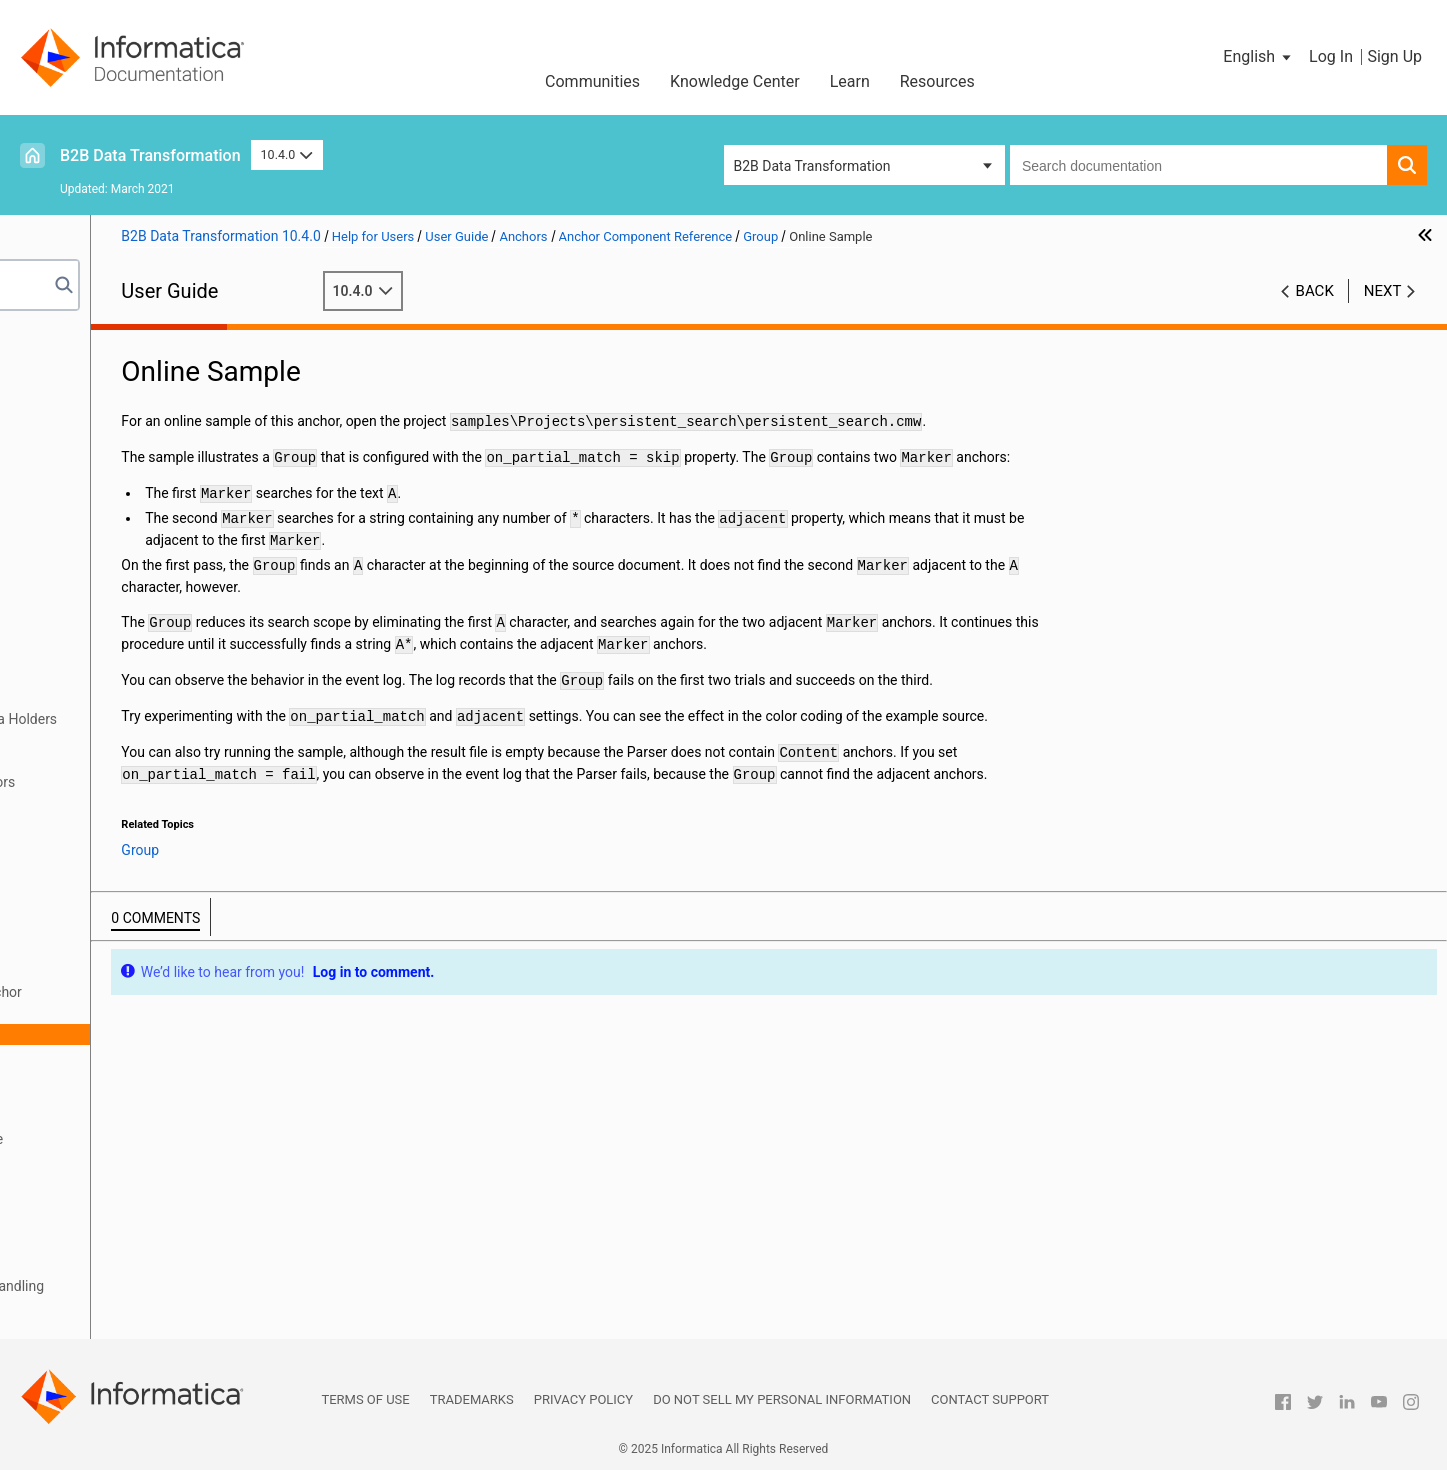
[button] (1258, 57)
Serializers (65, 1202)
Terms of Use (365, 1399)
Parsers (57, 572)
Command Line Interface (110, 530)
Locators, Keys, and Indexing (121, 1244)
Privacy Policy (583, 1399)
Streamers (65, 1265)
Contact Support (990, 1399)
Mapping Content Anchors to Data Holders (195, 719)
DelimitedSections (140, 866)
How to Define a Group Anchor (197, 992)
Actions (56, 1181)
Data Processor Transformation (130, 383)
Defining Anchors (117, 740)
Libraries (60, 488)
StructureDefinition (142, 1097)
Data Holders (73, 656)
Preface (57, 341)
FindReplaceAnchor (144, 950)
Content (108, 845)
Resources (937, 81)
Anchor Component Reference (157, 803)
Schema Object (80, 509)
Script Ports (69, 593)
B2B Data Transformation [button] (812, 166)
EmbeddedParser (137, 887)
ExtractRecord (127, 929)
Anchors (59, 677)
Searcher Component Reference (162, 1118)
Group (102, 971)
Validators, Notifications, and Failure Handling (174, 1286)
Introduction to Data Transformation (144, 362)
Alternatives (120, 824)
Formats (59, 635)
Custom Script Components (119, 1328)
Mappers (60, 1223)
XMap (51, 467)
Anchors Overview (120, 698)
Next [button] (1383, 291)
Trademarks (472, 1399)
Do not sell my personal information (782, 1399)
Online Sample (148, 1034)
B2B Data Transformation (150, 155)
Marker (105, 1055)
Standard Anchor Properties (150, 761)
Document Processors (102, 614)
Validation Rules (83, 1307)
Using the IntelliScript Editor (119, 446)
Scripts (54, 551)
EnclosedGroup (131, 908)
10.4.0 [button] (287, 154)
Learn (850, 81)
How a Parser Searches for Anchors (174, 782)
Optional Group (150, 1013)
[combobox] (1198, 165)
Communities (592, 81)
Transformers (75, 1160)
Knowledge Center (735, 81)
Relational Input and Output (117, 425)
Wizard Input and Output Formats (136, 404)
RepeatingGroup (134, 1076)
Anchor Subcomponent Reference (168, 1139)
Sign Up (1394, 56)
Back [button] (1315, 291)
